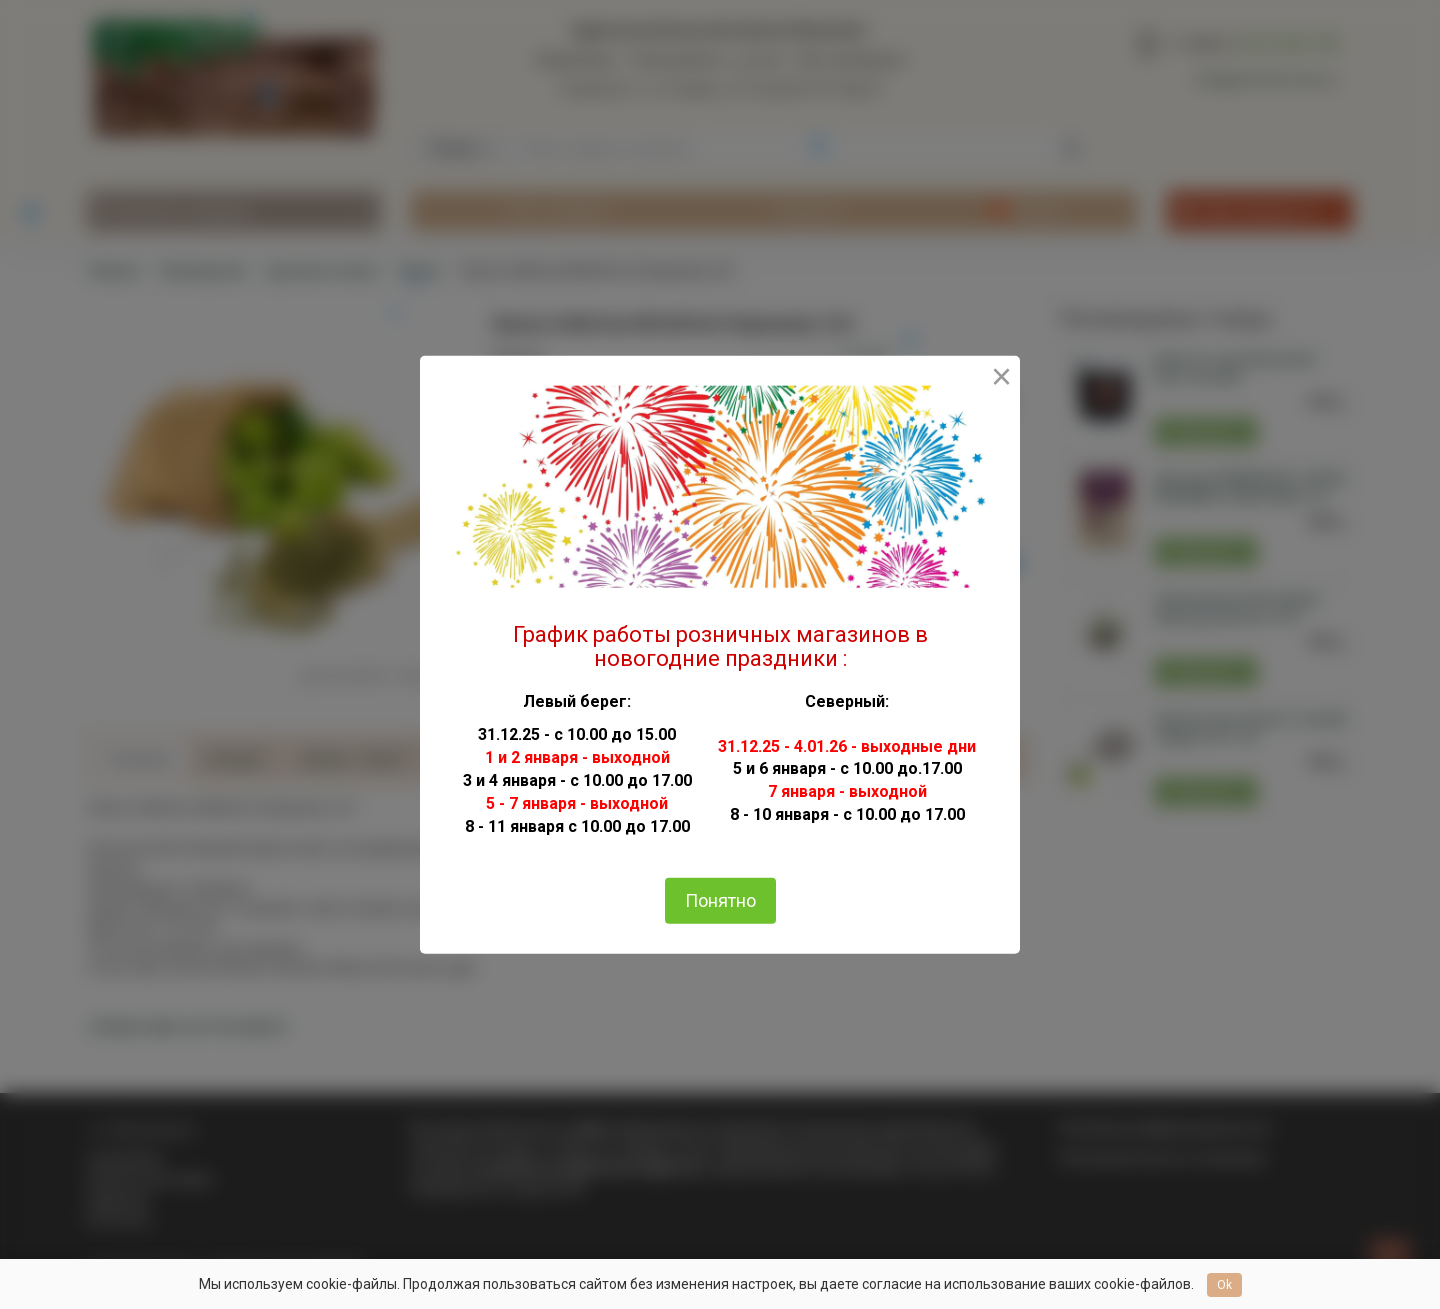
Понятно (720, 900)
